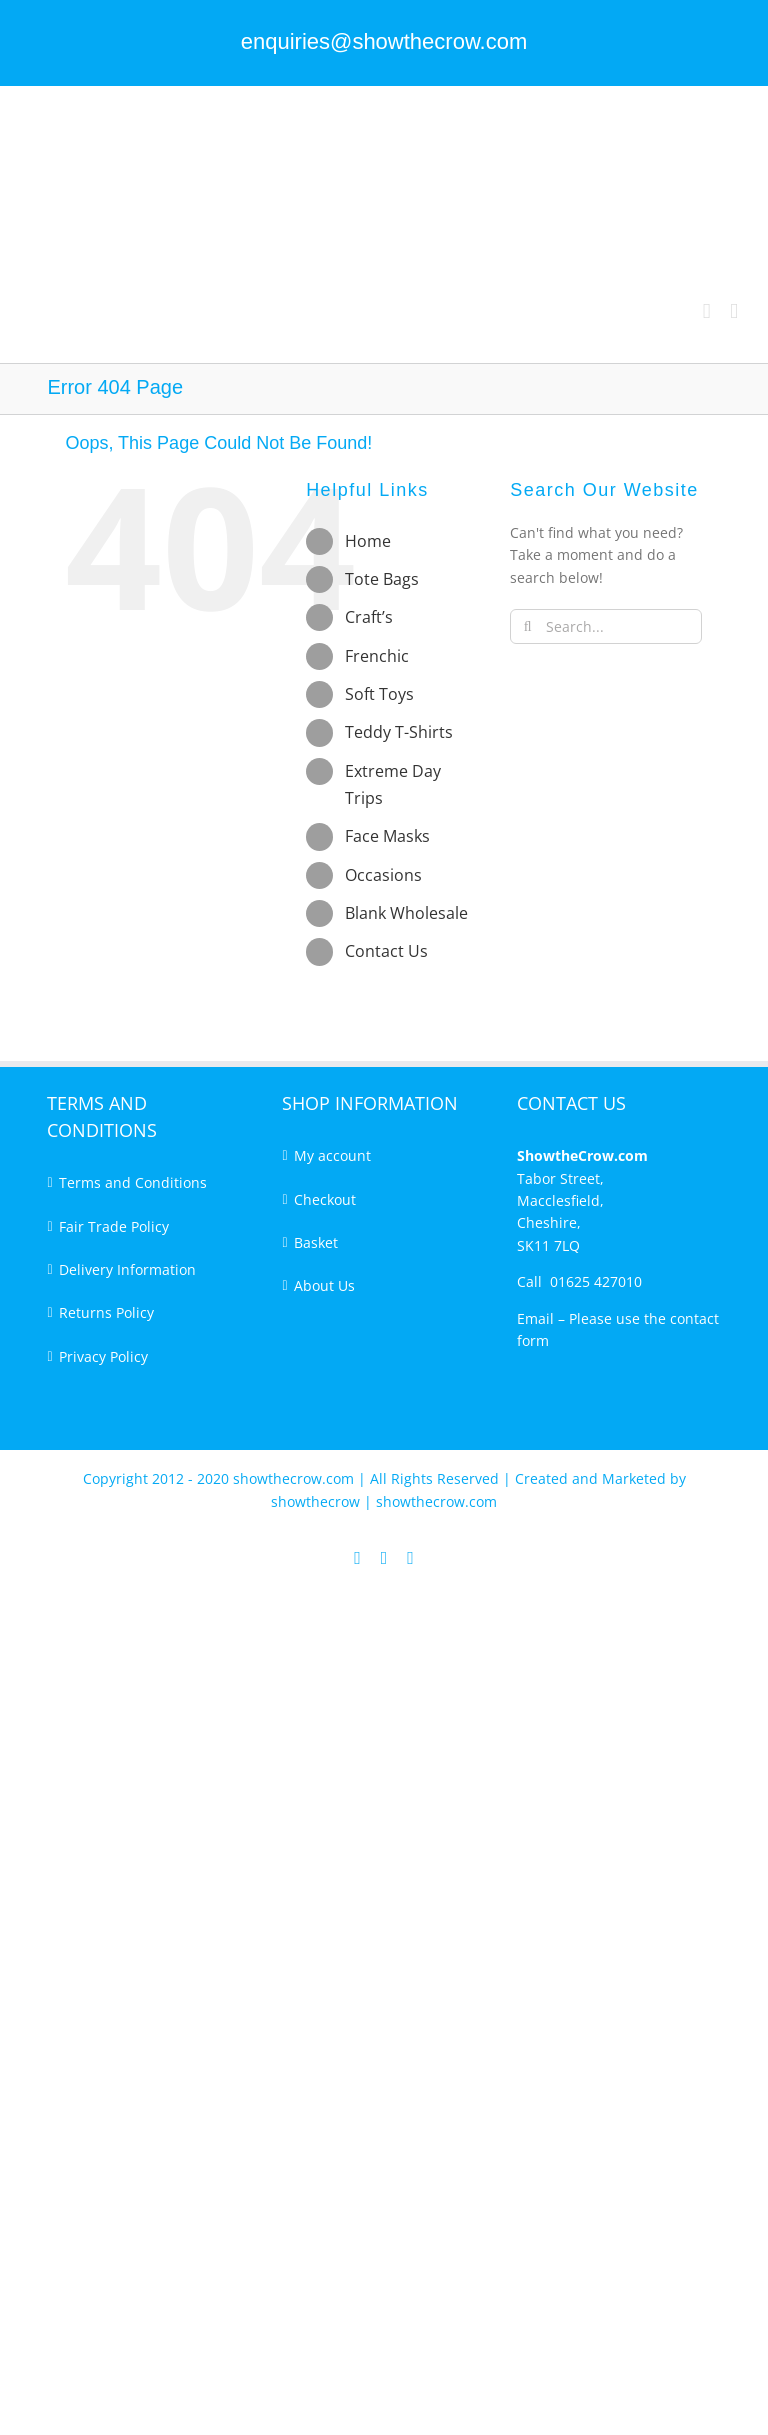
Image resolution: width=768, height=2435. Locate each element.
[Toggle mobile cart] (707, 311)
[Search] (527, 626)
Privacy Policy (103, 1356)
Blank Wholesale (406, 913)
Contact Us (386, 951)
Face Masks (387, 836)
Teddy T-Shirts (399, 732)
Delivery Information (127, 1269)
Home (368, 541)
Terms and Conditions (133, 1182)
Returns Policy (106, 1312)
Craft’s (369, 617)
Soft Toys (379, 694)
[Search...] (606, 626)
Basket (316, 1242)
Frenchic (377, 656)
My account (332, 1155)
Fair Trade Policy (114, 1226)
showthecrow (317, 1501)
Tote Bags (382, 579)
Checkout (325, 1199)
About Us (324, 1285)
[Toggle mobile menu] (734, 311)
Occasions (383, 875)
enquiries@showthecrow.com (384, 41)
